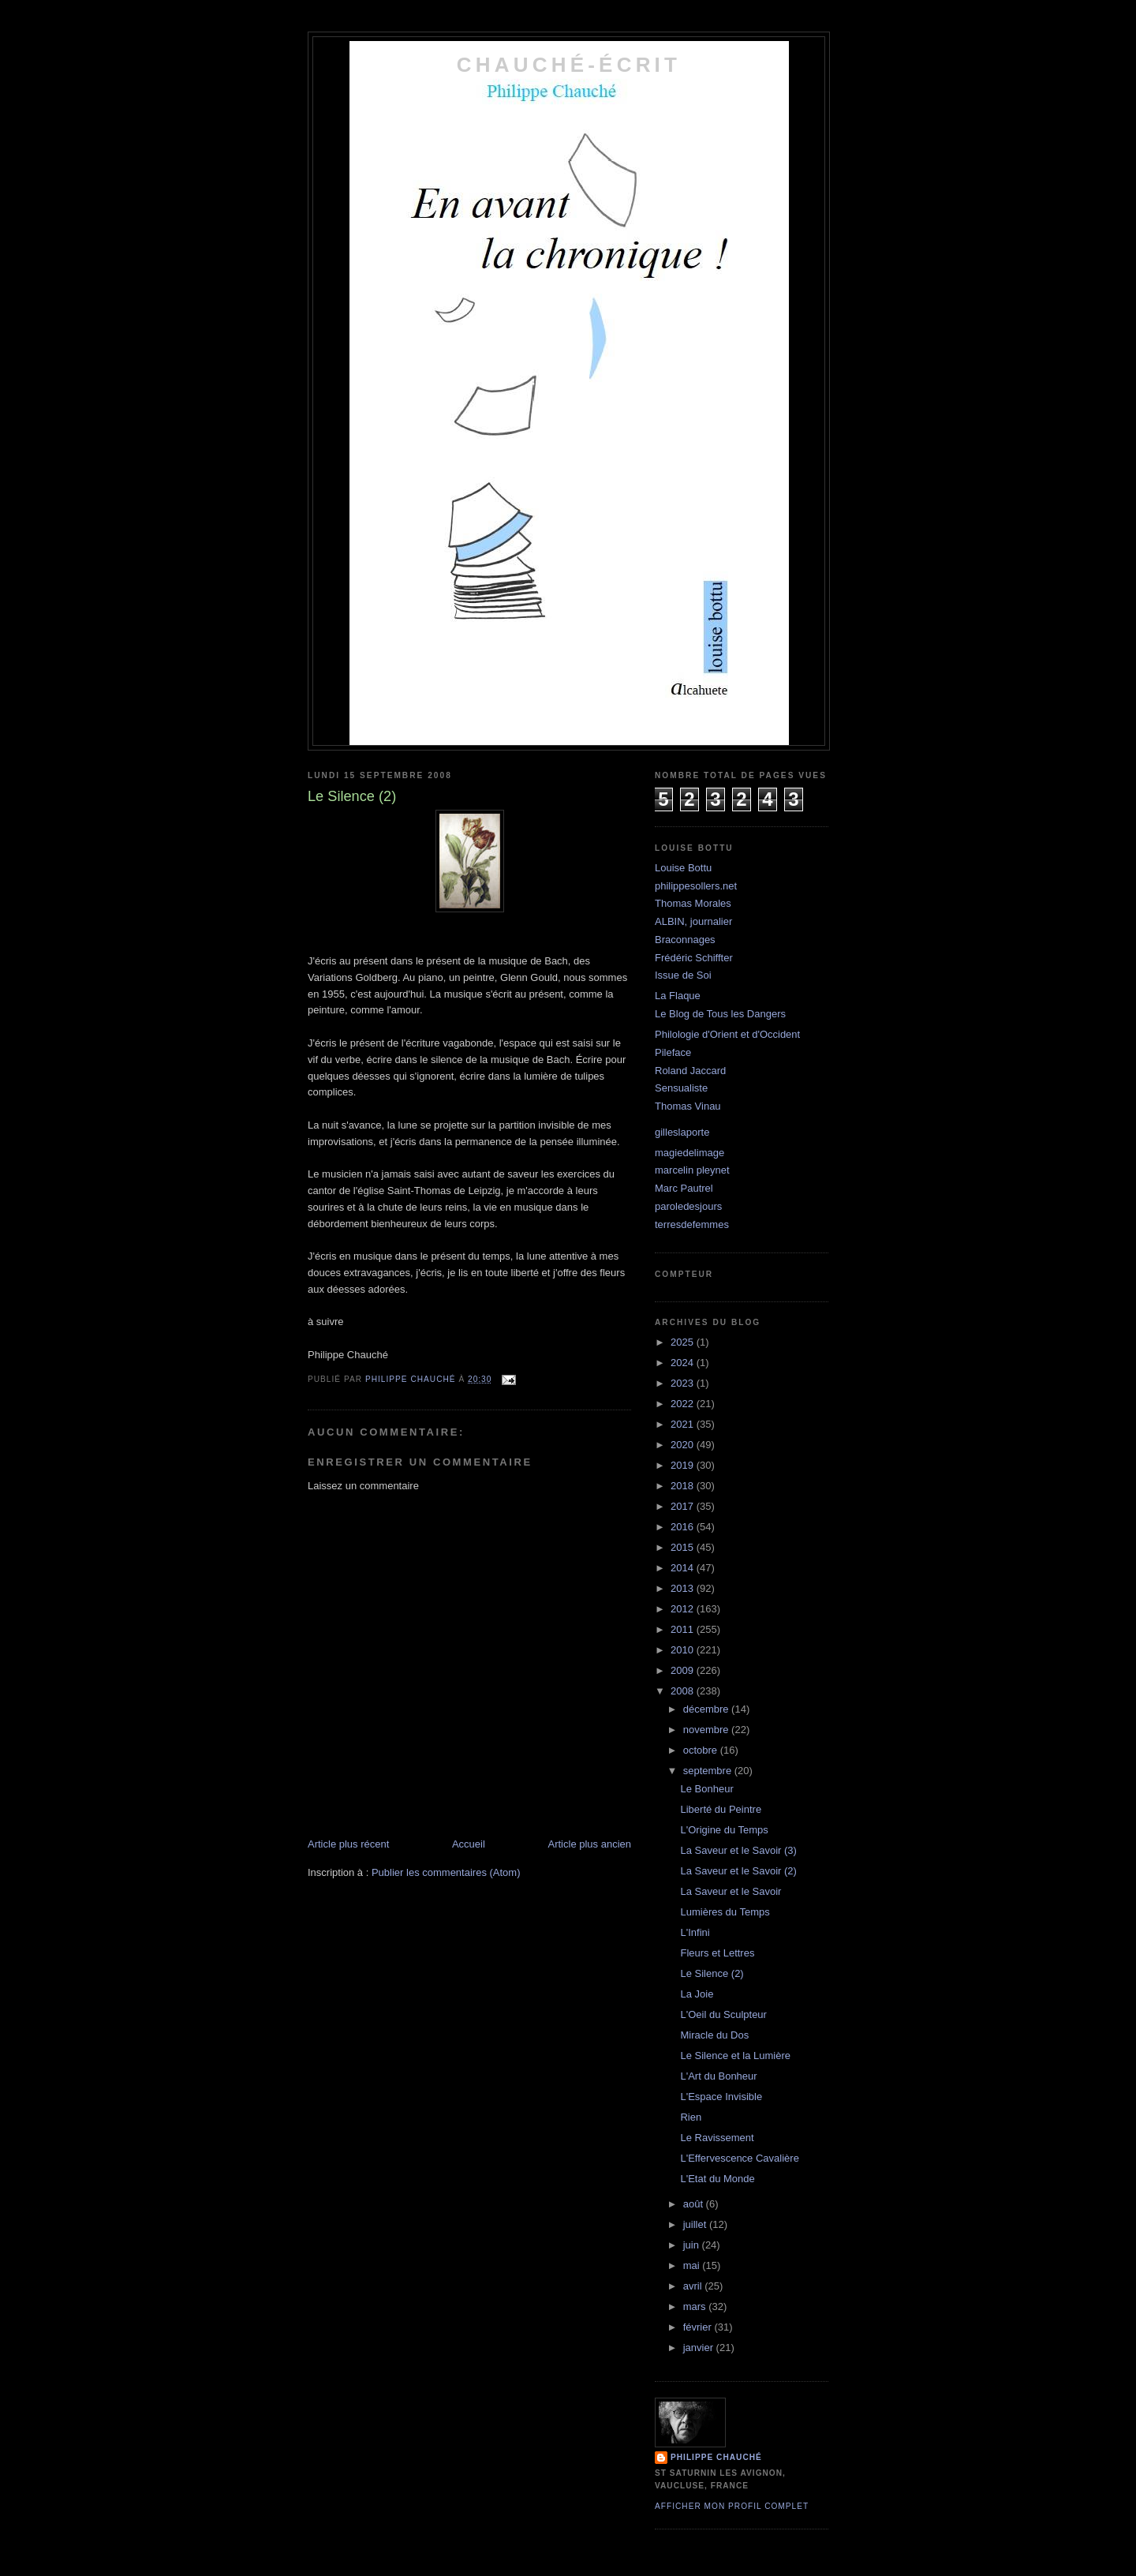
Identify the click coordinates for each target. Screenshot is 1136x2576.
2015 (684, 1547)
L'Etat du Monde (717, 2179)
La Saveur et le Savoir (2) (738, 1871)
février (699, 2327)
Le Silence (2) (711, 1973)
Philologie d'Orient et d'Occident (727, 1034)
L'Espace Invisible (721, 2096)
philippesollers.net (696, 886)
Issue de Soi (683, 975)
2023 (684, 1383)
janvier (699, 2347)
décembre (707, 1709)
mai (693, 2265)
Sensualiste (681, 1088)
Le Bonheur (706, 1789)
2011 (684, 1629)
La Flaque (678, 996)
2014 (684, 1568)
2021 (684, 1424)
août (694, 2204)
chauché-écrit (569, 65)
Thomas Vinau (688, 1106)
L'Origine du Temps (724, 1830)
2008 (684, 1691)
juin (692, 2245)
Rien (690, 2117)
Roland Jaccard (690, 1070)
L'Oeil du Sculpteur (723, 2014)
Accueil (468, 1844)
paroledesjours (688, 1206)
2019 (684, 1465)
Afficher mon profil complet (732, 2506)
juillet (696, 2224)
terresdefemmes (692, 1224)
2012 (684, 1609)
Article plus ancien (590, 1844)
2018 (684, 1486)
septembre (708, 1771)
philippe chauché (716, 2457)
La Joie (696, 1994)
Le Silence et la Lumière (735, 2055)
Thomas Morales (693, 903)
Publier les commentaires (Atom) (446, 1872)
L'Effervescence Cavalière (739, 2158)
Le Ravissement (716, 2138)
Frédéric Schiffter (694, 958)
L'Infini (694, 1932)
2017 (684, 1506)
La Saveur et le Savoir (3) (738, 1850)
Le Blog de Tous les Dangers (720, 1014)
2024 (684, 1362)
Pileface (673, 1052)
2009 (684, 1670)
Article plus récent (348, 1844)
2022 (684, 1404)
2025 (684, 1342)
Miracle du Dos (714, 2035)
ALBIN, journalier (693, 921)
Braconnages (685, 939)
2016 (684, 1527)
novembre (707, 1729)
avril (693, 2286)
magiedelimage (689, 1153)
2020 (684, 1445)
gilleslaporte (682, 1132)
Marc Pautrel (684, 1188)
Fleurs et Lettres (717, 1953)
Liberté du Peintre (720, 1809)
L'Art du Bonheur (718, 2076)
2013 (684, 1588)
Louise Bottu (683, 868)
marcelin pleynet (692, 1170)
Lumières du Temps (724, 1912)
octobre (701, 1750)
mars (696, 2306)
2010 (684, 1650)
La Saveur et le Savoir (730, 1891)
